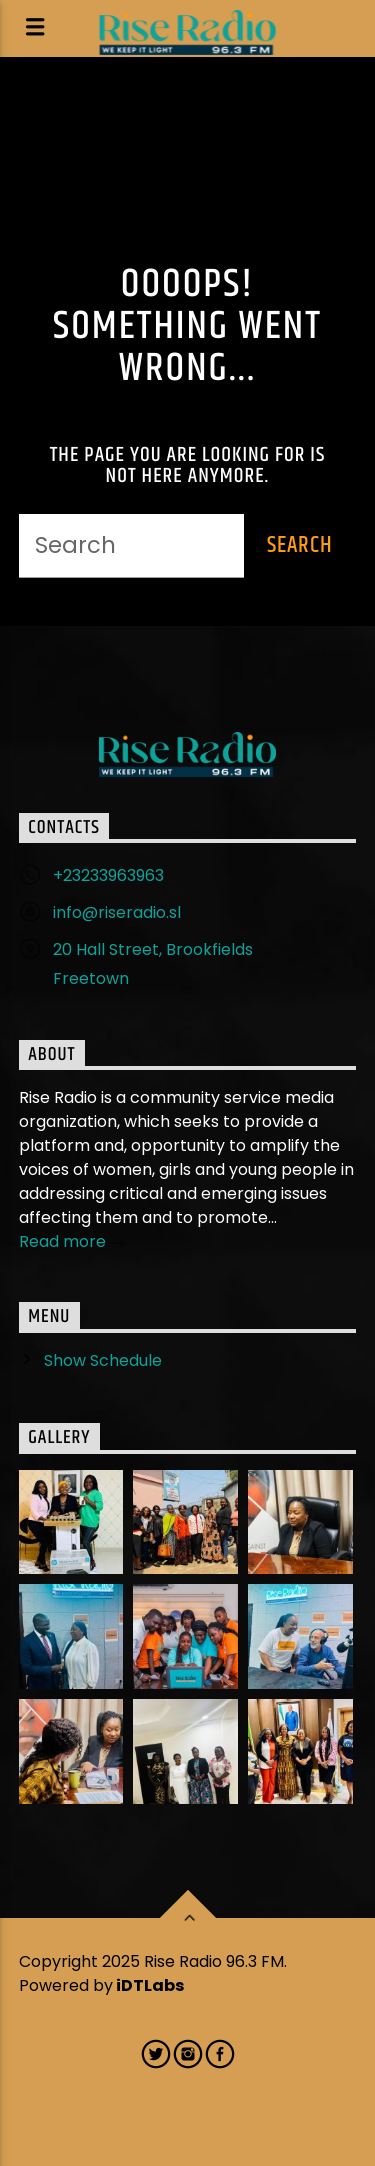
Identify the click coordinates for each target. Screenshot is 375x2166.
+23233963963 (108, 875)
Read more (72, 1243)
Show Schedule (103, 1360)
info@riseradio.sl (117, 912)
